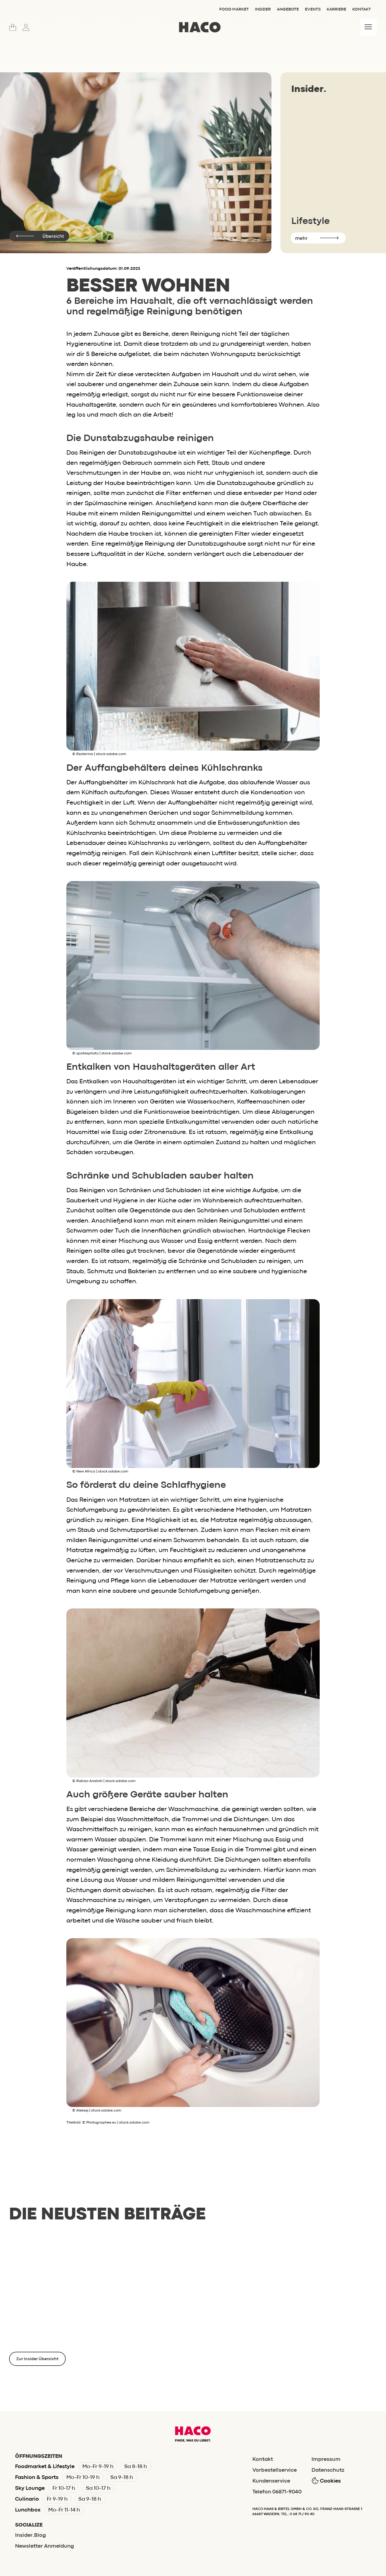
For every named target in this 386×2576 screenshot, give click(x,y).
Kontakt (361, 9)
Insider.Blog (30, 2535)
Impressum (326, 2459)
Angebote (288, 9)
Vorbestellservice (274, 2470)
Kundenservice (271, 2481)
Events (313, 9)
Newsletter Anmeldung (44, 2546)
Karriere (336, 9)
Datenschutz (328, 2470)
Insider (263, 9)
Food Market (234, 9)
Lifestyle (310, 221)
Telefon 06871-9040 (277, 2492)
